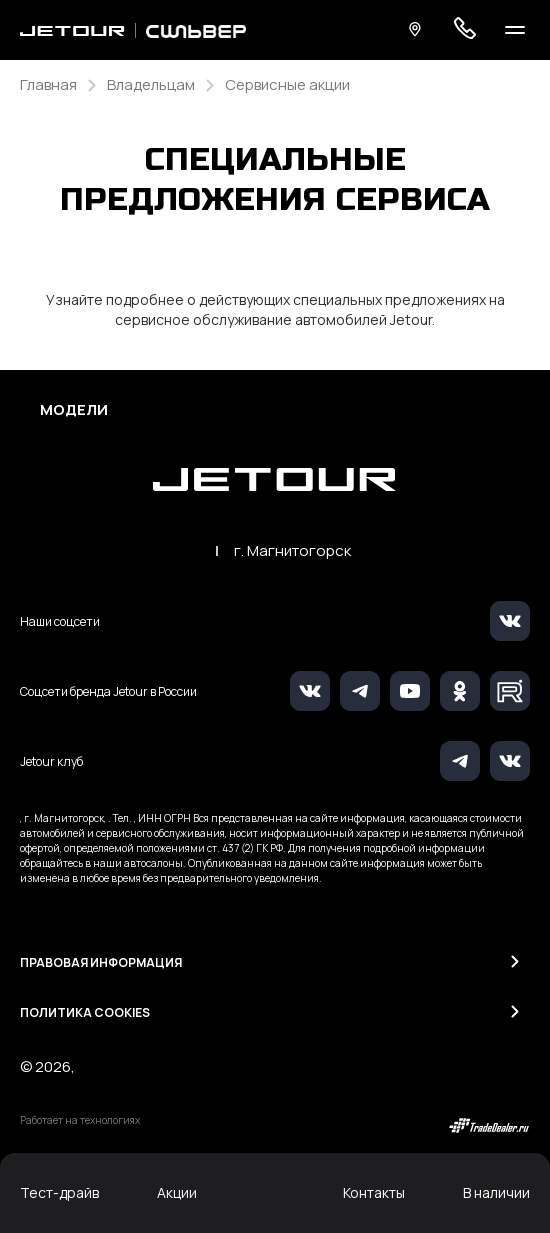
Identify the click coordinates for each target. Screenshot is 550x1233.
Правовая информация (101, 962)
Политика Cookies (85, 1012)
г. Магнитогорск (292, 551)
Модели (74, 410)
